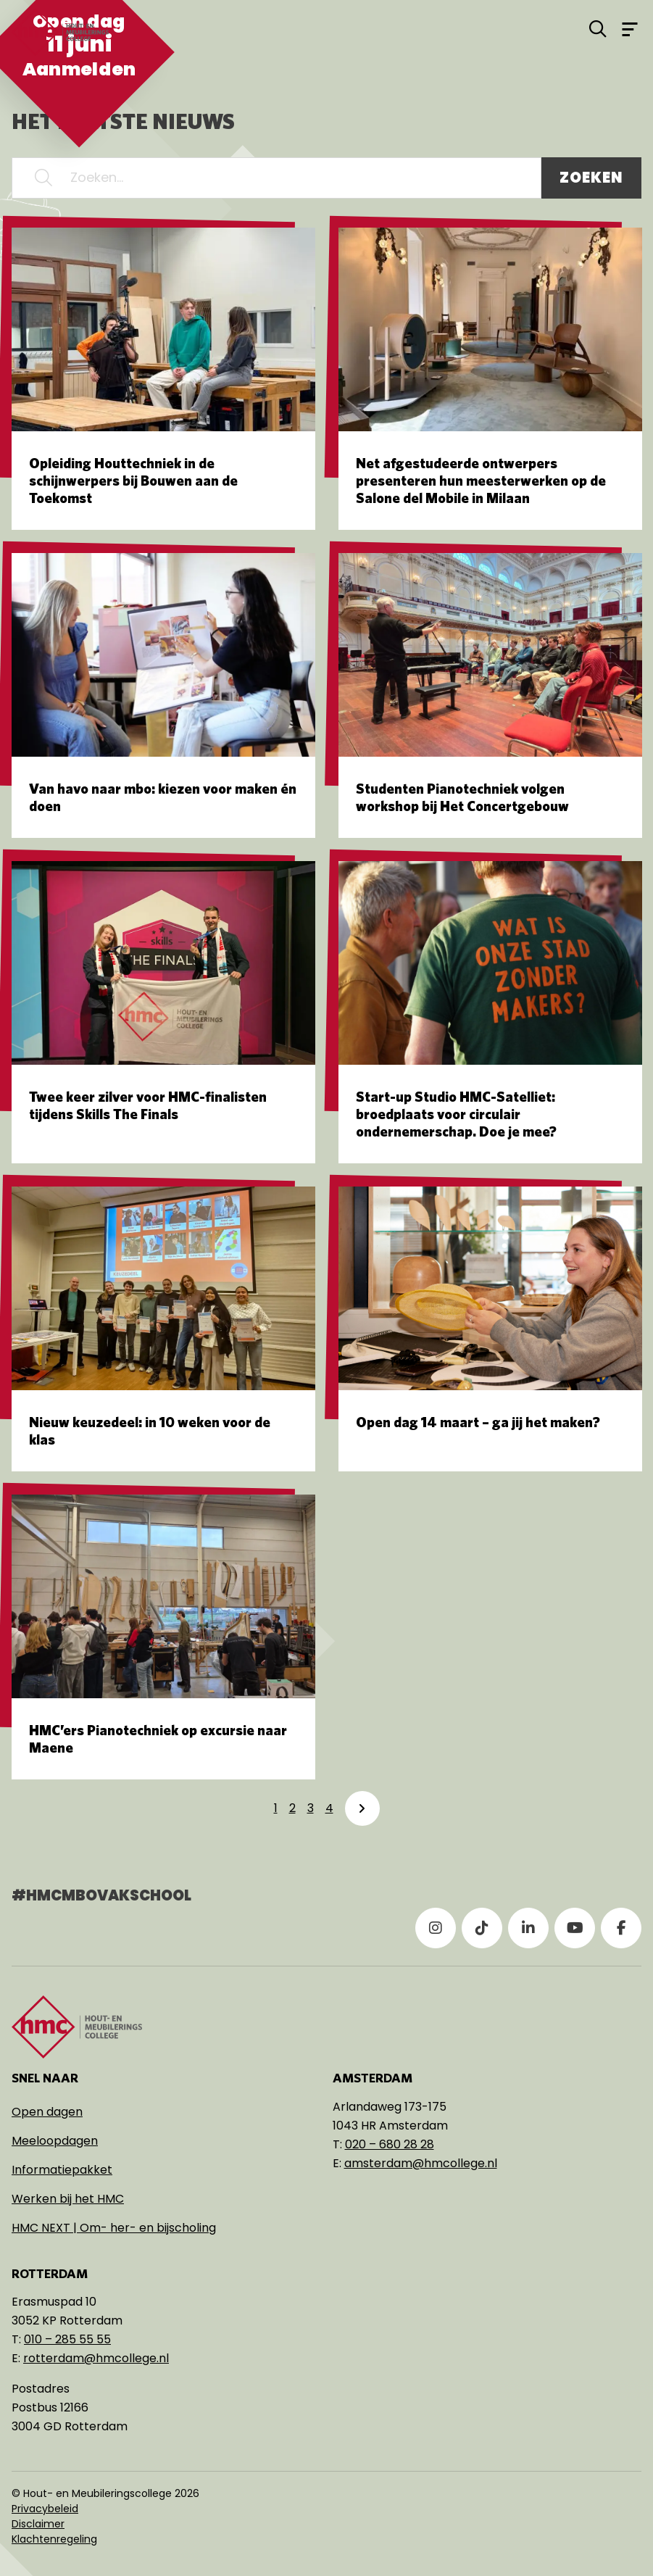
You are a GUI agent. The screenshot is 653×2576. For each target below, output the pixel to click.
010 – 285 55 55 (67, 2339)
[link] (362, 1808)
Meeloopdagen (55, 2140)
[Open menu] (629, 28)
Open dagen (47, 2111)
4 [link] (329, 1808)
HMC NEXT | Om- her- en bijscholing (114, 2227)
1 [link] (276, 1808)
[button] (43, 178)
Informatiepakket (62, 2169)
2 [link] (292, 1808)
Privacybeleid (45, 2508)
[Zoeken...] (276, 178)
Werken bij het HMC (68, 2198)
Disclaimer (38, 2524)
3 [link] (310, 1808)
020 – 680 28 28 (389, 2144)
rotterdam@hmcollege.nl (96, 2358)
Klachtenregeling (54, 2539)
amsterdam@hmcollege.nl (420, 2163)
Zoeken (591, 177)
